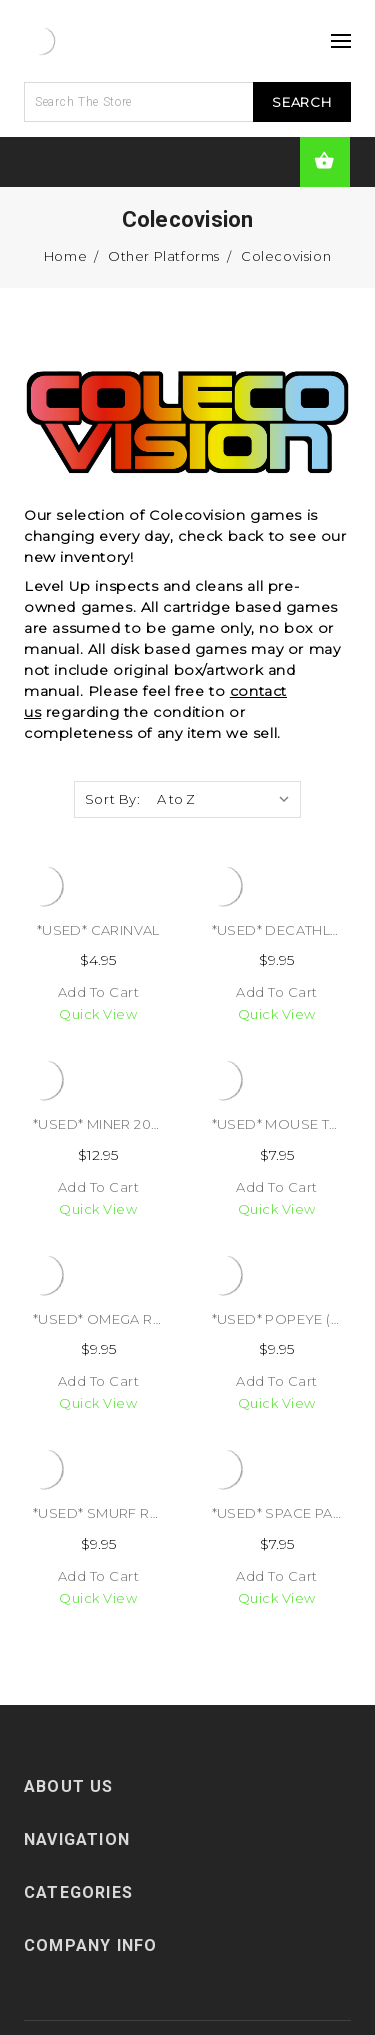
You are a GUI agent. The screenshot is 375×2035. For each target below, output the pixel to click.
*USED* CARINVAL (98, 930)
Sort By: (113, 799)
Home (65, 256)
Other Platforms (164, 256)
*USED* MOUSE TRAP (285, 1124)
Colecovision (286, 256)
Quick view (98, 1014)
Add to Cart (99, 992)
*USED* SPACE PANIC (284, 1513)
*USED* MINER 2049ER (109, 1124)
